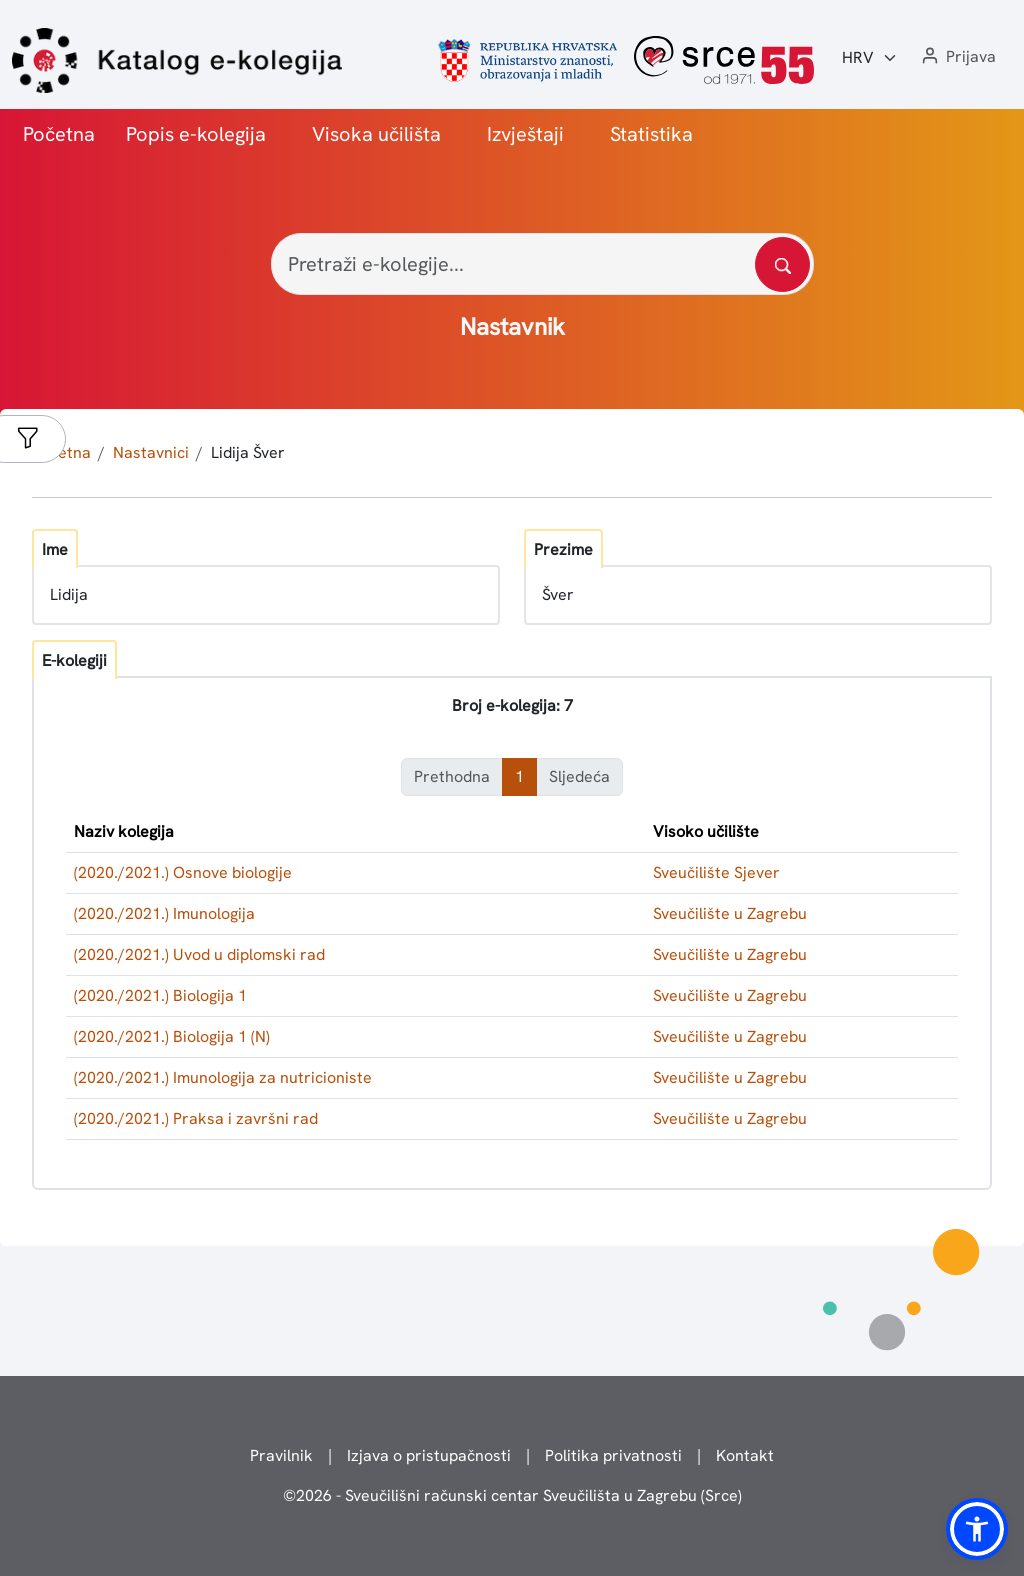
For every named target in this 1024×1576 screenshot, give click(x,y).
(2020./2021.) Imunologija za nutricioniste (223, 1077)
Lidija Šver (248, 452)
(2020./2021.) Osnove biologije (183, 872)
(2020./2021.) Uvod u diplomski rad (199, 954)
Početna (59, 134)
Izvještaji (525, 134)
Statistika (651, 134)
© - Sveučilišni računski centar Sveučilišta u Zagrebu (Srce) (512, 1495)
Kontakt (745, 1455)
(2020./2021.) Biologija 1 (160, 995)
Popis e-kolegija (196, 134)
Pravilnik (281, 1455)
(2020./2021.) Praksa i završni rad (196, 1118)
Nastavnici (151, 452)
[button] (957, 57)
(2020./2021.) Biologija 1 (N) (172, 1036)
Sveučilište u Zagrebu (730, 913)
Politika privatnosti (613, 1455)
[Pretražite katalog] (782, 264)
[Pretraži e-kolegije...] (542, 264)
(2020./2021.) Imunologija (164, 913)
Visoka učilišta (376, 134)
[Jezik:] (870, 58)
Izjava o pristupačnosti (429, 1455)
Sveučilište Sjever (716, 872)
